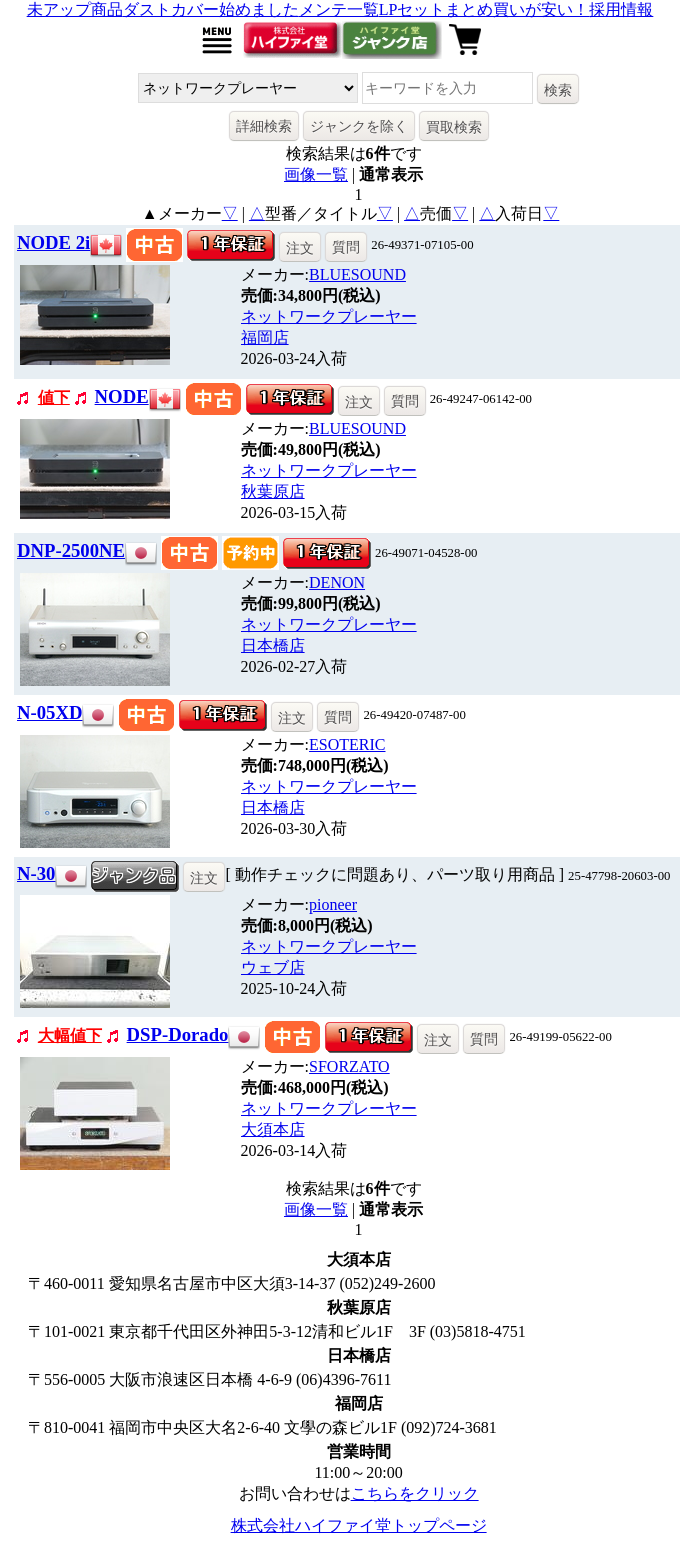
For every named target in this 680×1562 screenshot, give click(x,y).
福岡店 (265, 337)
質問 (346, 247)
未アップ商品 (75, 9)
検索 (558, 90)
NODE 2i (53, 242)
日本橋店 (273, 645)
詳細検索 (264, 126)
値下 (54, 397)
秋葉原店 (273, 491)
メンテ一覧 (339, 9)
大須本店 (273, 1129)
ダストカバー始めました (211, 9)
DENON (337, 582)
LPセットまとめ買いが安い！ (484, 9)
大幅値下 (70, 1035)
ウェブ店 (273, 967)
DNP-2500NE (71, 550)
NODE (122, 396)
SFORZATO (349, 1066)
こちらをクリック (415, 1493)
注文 (300, 248)
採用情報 (621, 9)
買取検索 (454, 127)
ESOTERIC (347, 744)
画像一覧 (316, 174)
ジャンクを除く (359, 126)
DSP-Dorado (178, 1034)
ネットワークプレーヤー (329, 316)
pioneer (333, 904)
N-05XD (49, 712)
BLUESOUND (357, 274)
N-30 (36, 873)
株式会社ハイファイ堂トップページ (359, 1525)
